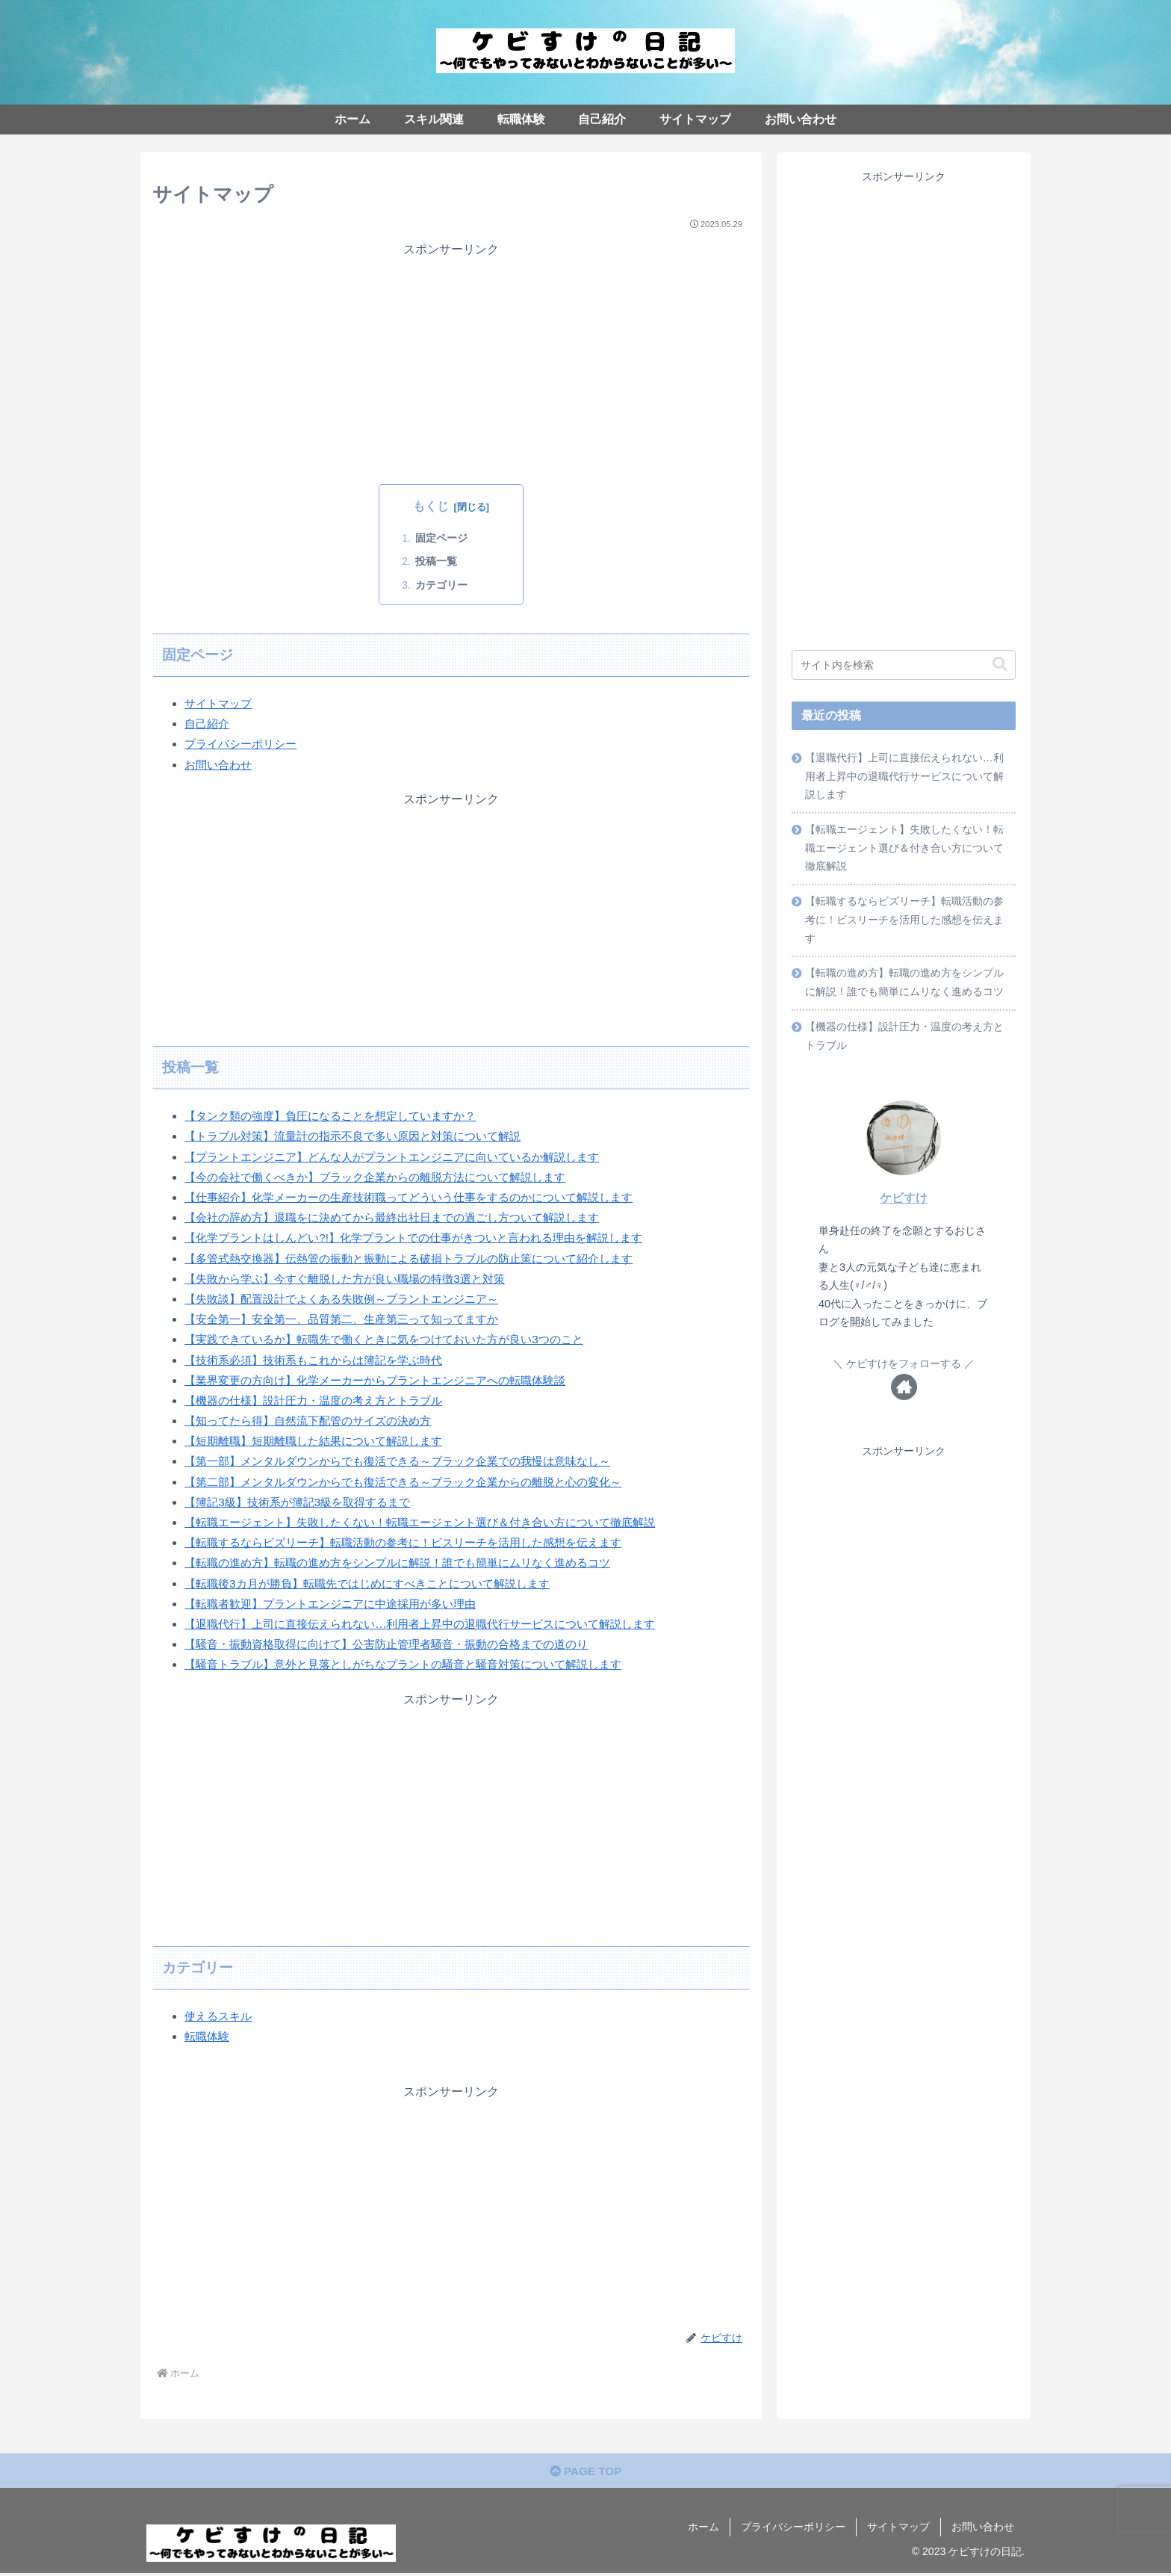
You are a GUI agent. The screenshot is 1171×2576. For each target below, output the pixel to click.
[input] (904, 665)
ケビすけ (904, 1209)
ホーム (703, 2529)
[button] (1000, 664)
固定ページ (447, 538)
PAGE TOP (585, 2473)
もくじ (431, 506)
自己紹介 (208, 724)
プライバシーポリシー (244, 744)
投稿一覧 (442, 562)
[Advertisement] (451, 363)
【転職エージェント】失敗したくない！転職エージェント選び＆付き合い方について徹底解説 (905, 852)
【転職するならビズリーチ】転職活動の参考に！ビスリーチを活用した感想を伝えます (905, 926)
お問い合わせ (220, 764)
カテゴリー (447, 585)
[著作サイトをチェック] (904, 1399)
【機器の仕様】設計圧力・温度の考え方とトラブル (905, 1046)
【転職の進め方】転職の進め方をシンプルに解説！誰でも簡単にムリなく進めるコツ (905, 991)
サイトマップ (220, 703)
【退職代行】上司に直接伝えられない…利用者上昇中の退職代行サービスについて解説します (905, 777)
